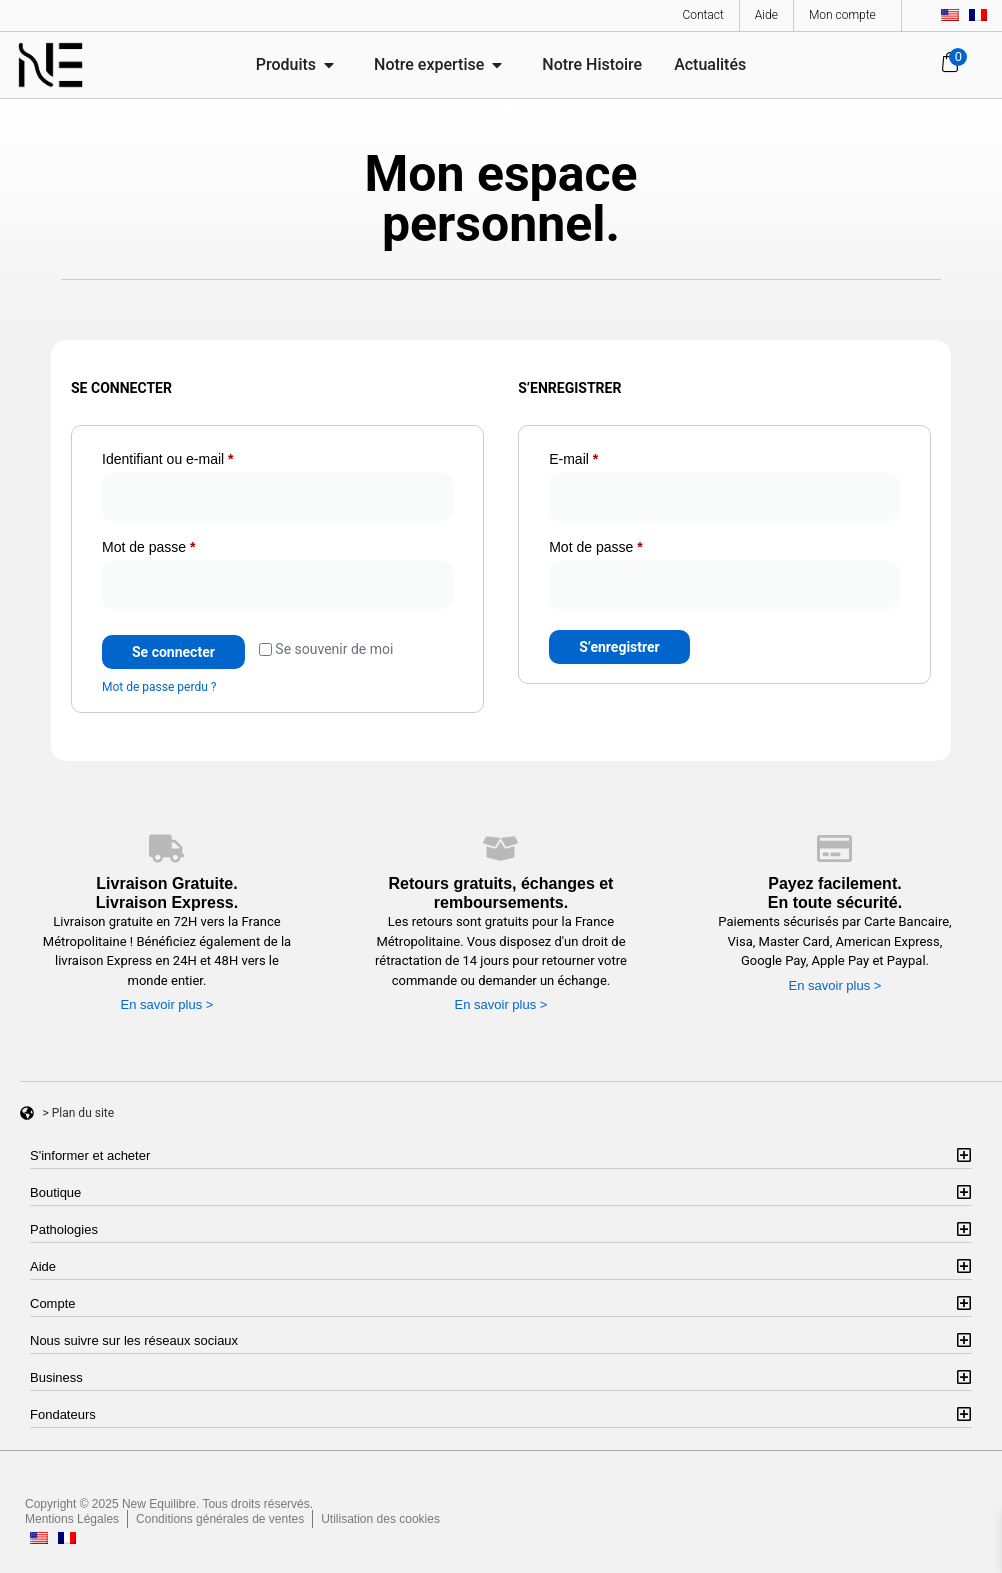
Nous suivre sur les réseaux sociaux (134, 1340)
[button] (501, 1155)
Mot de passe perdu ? (159, 687)
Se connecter (173, 652)
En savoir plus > (167, 1004)
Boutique (55, 1192)
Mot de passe (182, 544)
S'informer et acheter (90, 1155)
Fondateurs (63, 1414)
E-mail (607, 456)
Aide (43, 1266)
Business (56, 1377)
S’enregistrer (619, 647)
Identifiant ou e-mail (201, 456)
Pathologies (64, 1229)
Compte (53, 1303)
